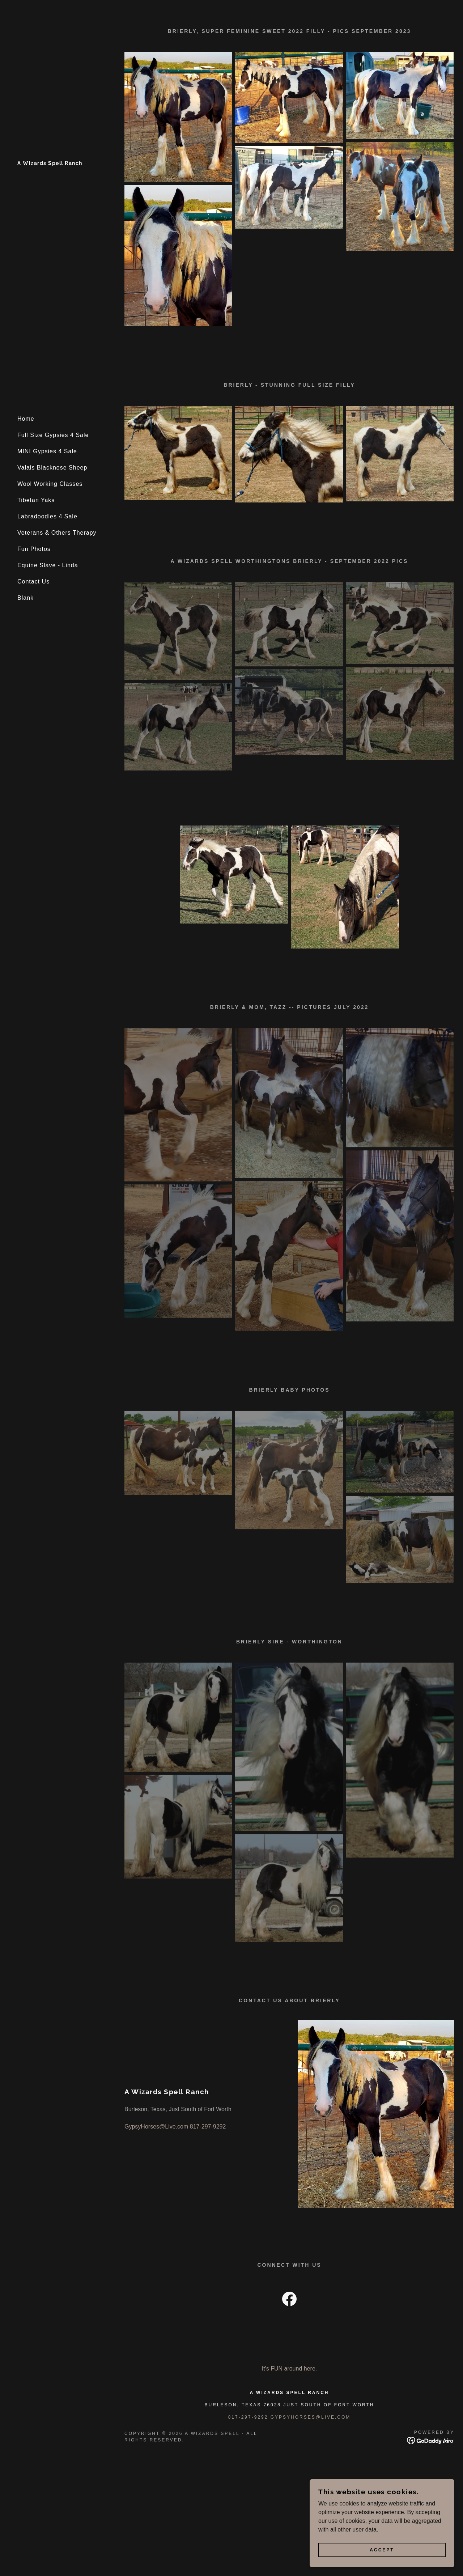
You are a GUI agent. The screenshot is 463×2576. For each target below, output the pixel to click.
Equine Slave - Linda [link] (47, 565)
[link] (49, 163)
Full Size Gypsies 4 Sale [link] (53, 435)
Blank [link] (25, 598)
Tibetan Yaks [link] (36, 500)
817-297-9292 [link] (208, 2126)
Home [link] (25, 419)
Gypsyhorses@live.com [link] (311, 2417)
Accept (382, 2549)
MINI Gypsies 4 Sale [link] (47, 451)
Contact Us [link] (33, 581)
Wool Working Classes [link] (49, 484)
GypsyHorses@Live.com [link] (156, 2126)
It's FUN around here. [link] (289, 2368)
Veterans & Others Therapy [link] (57, 533)
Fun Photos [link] (34, 549)
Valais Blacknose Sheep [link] (52, 467)
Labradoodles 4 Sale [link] (47, 516)
